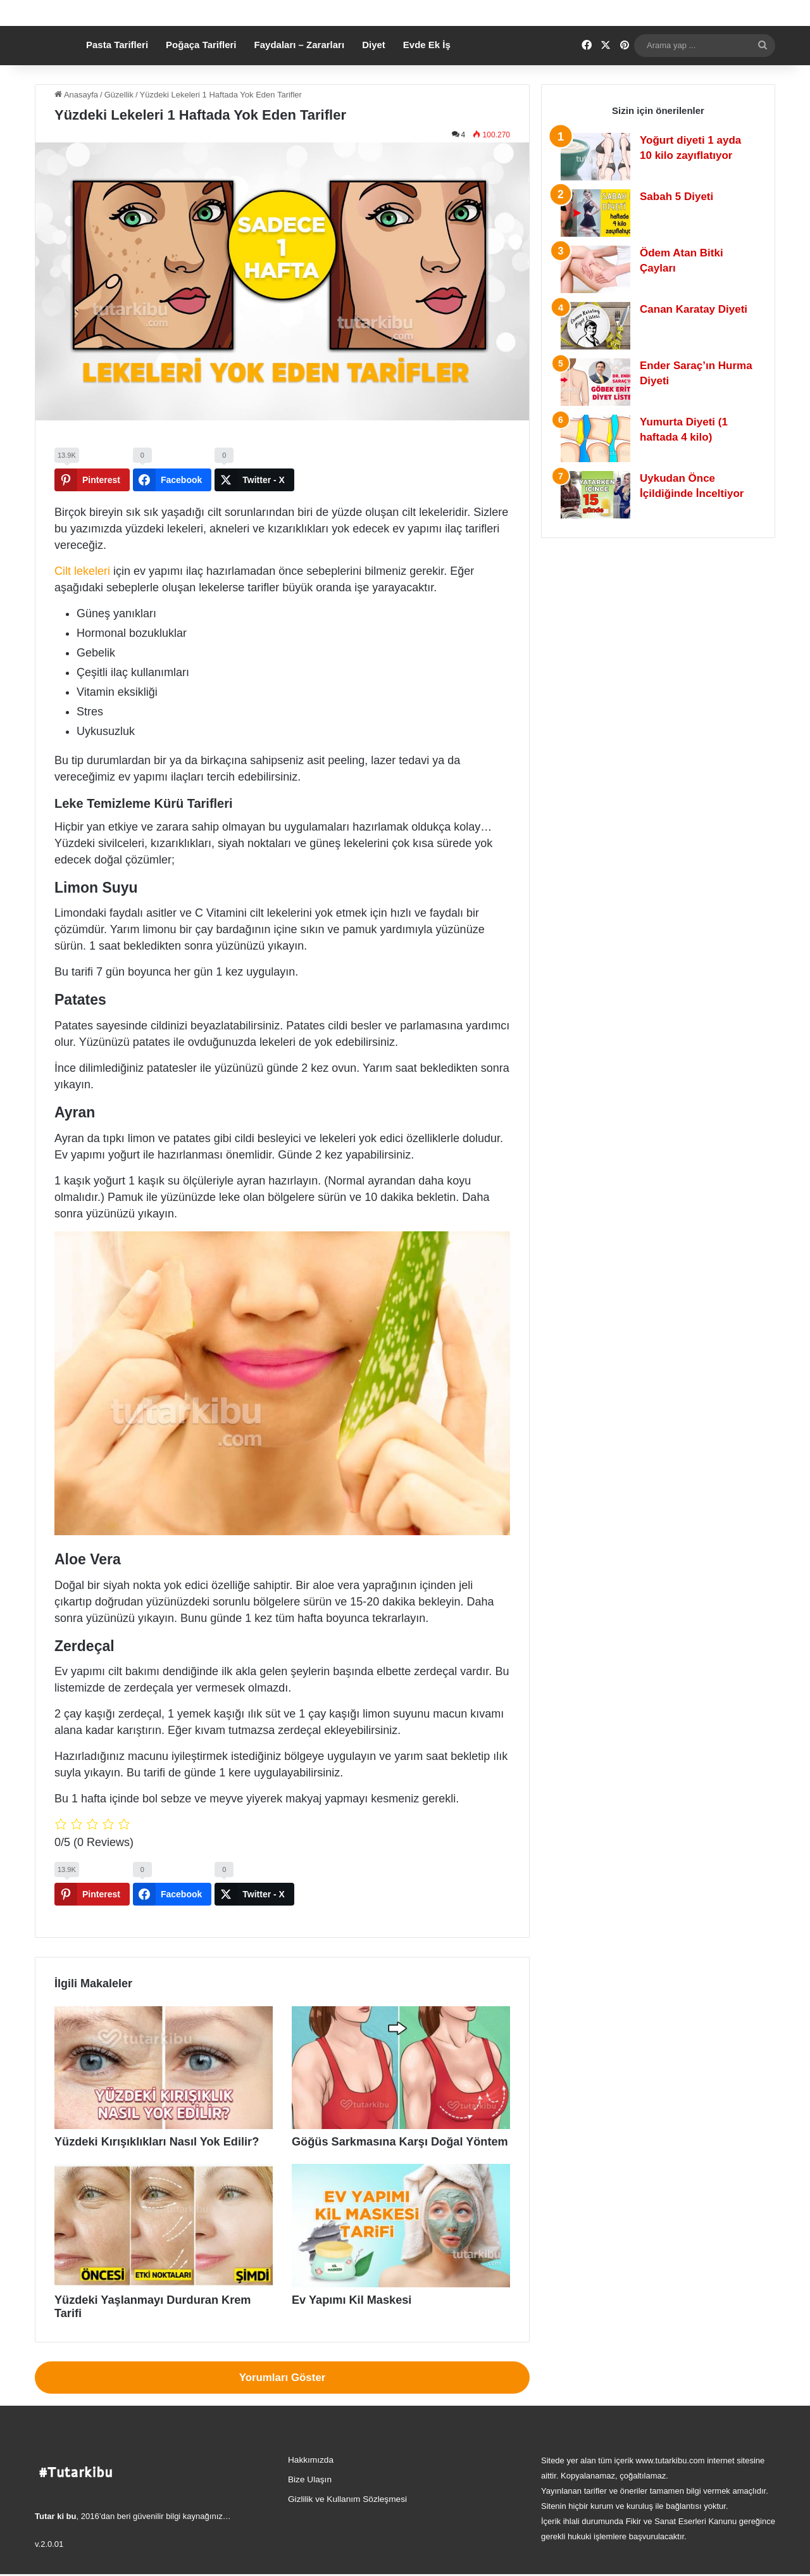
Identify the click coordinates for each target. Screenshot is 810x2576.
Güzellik (119, 112)
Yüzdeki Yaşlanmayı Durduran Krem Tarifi (141, 2316)
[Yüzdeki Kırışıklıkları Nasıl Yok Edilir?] (163, 2085)
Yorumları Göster (282, 2379)
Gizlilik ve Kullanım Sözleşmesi (347, 2501)
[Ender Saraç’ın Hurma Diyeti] (595, 400)
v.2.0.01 (49, 2546)
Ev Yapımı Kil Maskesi (338, 2316)
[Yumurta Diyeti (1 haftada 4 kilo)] (595, 456)
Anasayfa (76, 112)
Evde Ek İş (427, 62)
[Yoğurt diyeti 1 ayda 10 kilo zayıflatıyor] (595, 174)
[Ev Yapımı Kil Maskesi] (401, 2242)
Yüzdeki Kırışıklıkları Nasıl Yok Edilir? (133, 2159)
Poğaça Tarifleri (201, 62)
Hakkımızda (310, 2461)
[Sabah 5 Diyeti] (595, 230)
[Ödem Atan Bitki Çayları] (595, 287)
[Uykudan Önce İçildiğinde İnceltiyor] (595, 512)
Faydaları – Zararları (299, 62)
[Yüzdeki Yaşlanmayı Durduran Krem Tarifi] (163, 2242)
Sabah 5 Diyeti (676, 214)
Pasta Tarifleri (117, 62)
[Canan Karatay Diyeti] (595, 343)
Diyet (373, 62)
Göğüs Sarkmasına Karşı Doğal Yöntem (375, 2159)
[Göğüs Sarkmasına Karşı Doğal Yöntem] (401, 2085)
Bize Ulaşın (310, 2481)
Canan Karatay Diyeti (693, 327)
